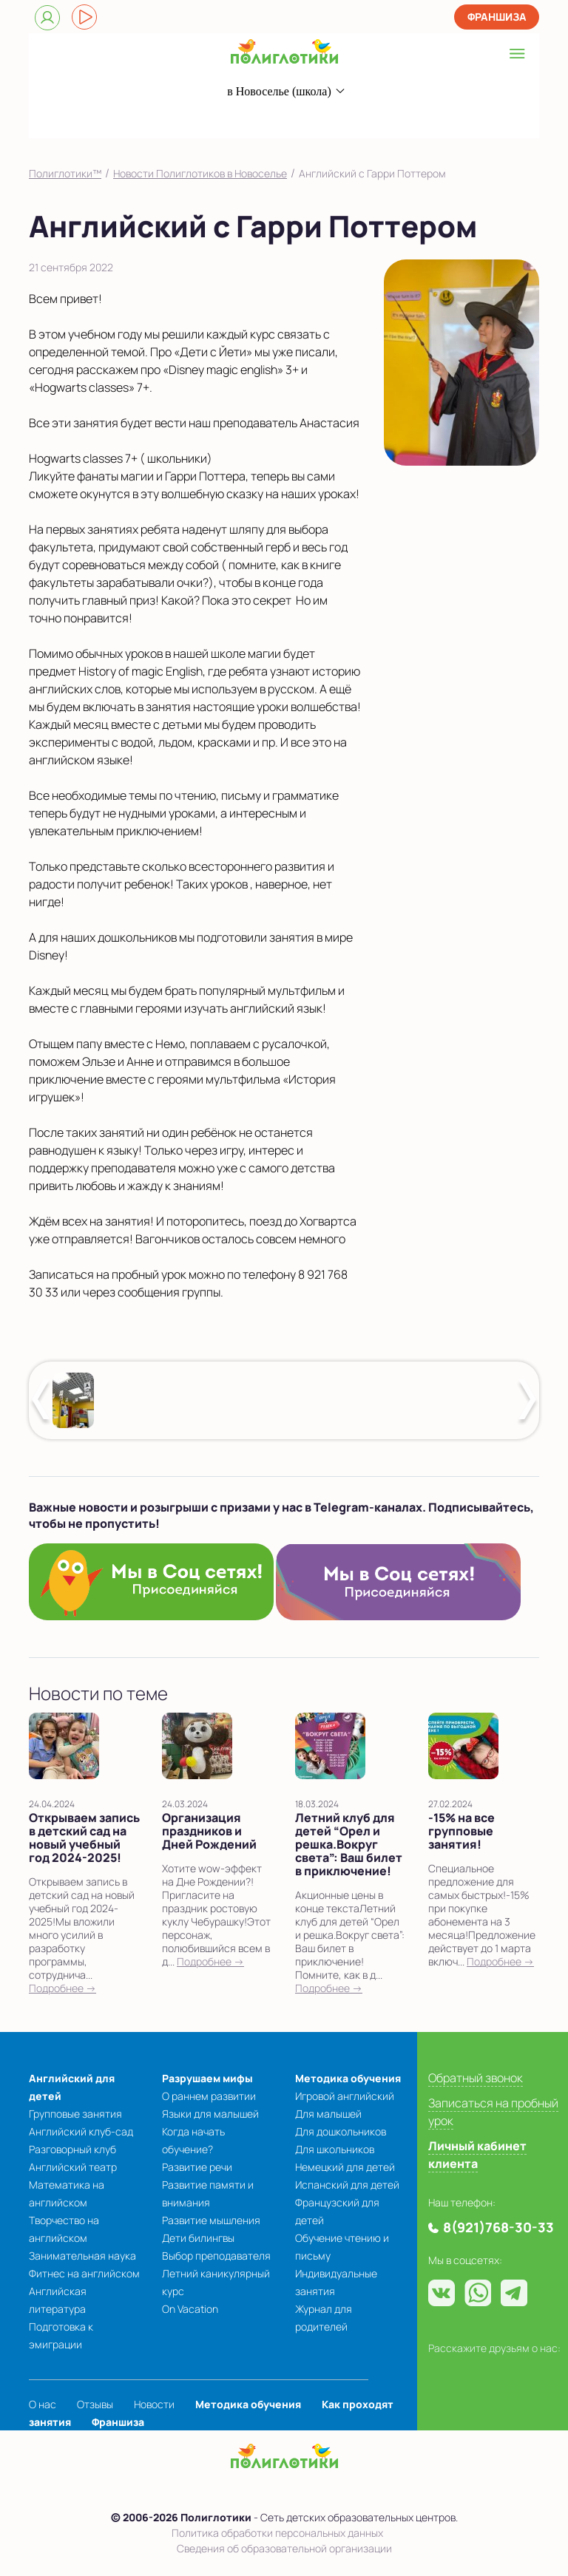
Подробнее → (62, 1988)
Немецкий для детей (345, 2167)
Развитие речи (197, 2167)
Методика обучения (348, 2078)
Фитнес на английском (84, 2273)
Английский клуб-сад (81, 2131)
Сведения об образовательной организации (284, 2548)
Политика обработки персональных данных (277, 2533)
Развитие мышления (211, 2220)
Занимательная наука (82, 2256)
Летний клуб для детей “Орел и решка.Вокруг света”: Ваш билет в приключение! (348, 1844)
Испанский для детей (347, 2185)
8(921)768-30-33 (259, 120)
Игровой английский (344, 2096)
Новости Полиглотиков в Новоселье (200, 173)
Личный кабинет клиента (477, 2155)
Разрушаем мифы (207, 2078)
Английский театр (73, 2167)
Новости (154, 2404)
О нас (42, 2404)
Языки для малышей (210, 2114)
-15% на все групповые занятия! (461, 1831)
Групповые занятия (75, 2114)
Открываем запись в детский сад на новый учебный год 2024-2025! (84, 1837)
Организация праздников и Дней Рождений (209, 1831)
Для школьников (334, 2149)
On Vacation (190, 2309)
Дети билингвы (198, 2238)
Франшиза (497, 17)
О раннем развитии (209, 2096)
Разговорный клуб (72, 2149)
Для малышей (328, 2114)
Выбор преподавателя (216, 2256)
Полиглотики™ (65, 173)
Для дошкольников (340, 2131)
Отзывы (95, 2404)
